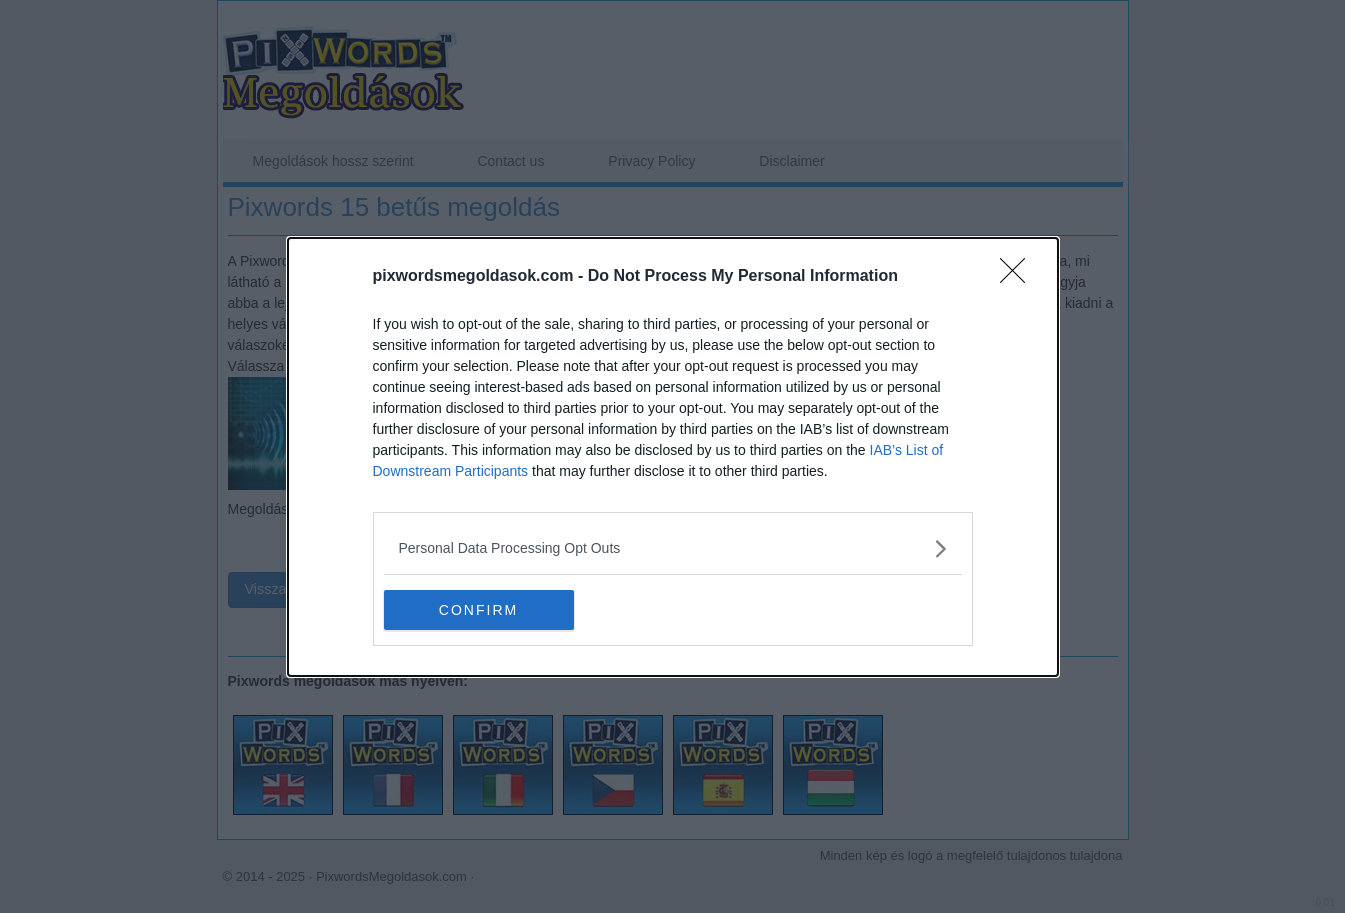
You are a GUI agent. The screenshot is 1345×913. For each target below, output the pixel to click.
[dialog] (673, 457)
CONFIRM (478, 609)
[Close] (1019, 277)
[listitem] (673, 548)
